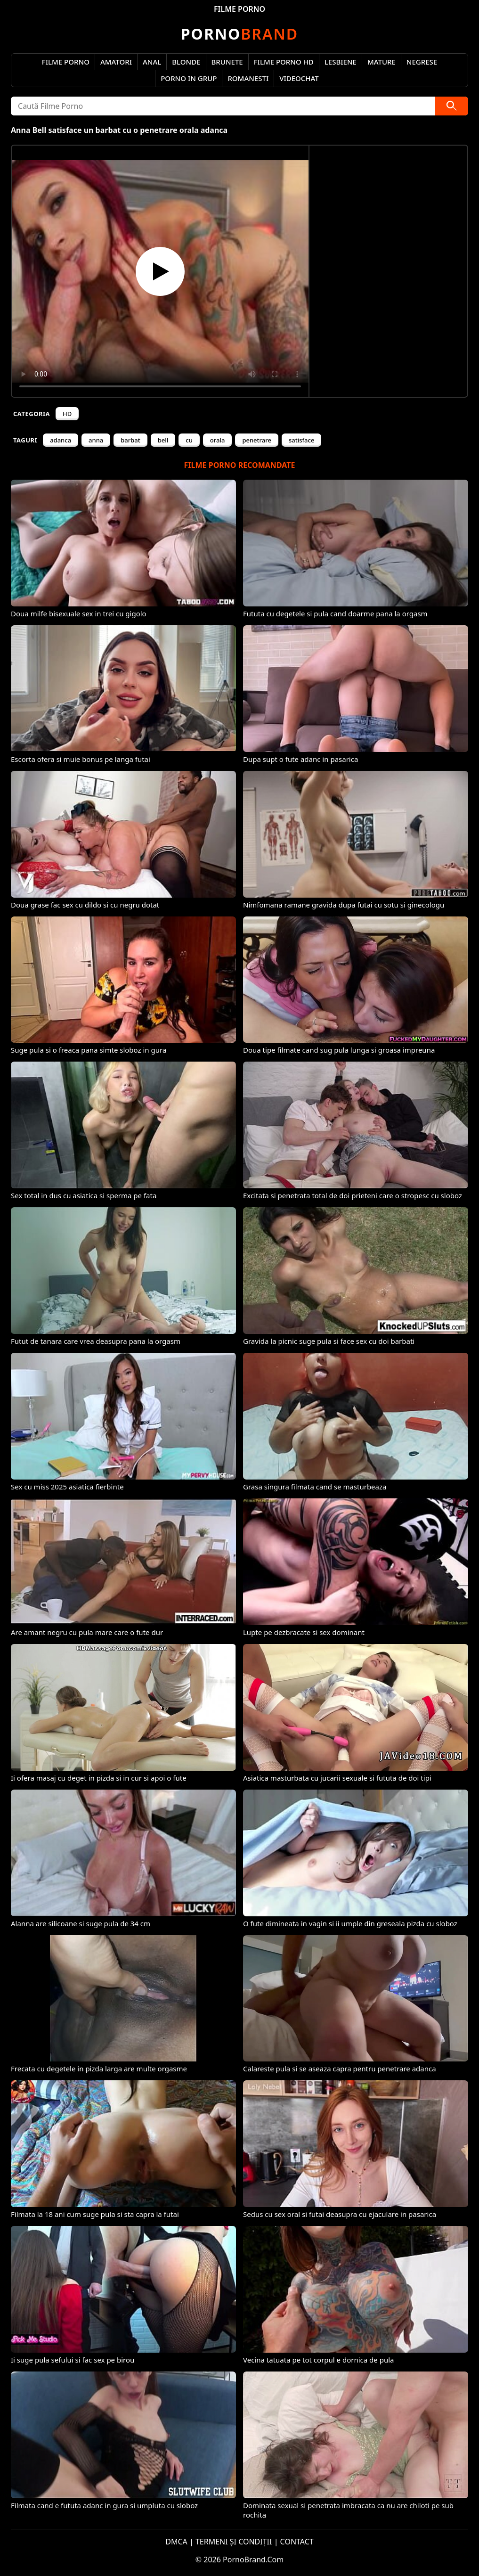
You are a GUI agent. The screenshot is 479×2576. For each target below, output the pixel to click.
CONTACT (297, 2541)
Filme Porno (65, 61)
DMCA (176, 2541)
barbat (130, 440)
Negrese (421, 61)
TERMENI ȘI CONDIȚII (233, 2541)
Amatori (116, 61)
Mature (381, 61)
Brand (239, 34)
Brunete (227, 61)
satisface (301, 440)
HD (67, 413)
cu (189, 440)
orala (217, 440)
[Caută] (451, 106)
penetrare (256, 440)
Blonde (186, 61)
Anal (152, 61)
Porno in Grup (189, 78)
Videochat (299, 78)
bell (163, 440)
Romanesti (247, 78)
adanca (60, 440)
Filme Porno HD (284, 61)
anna (96, 440)
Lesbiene (341, 61)
